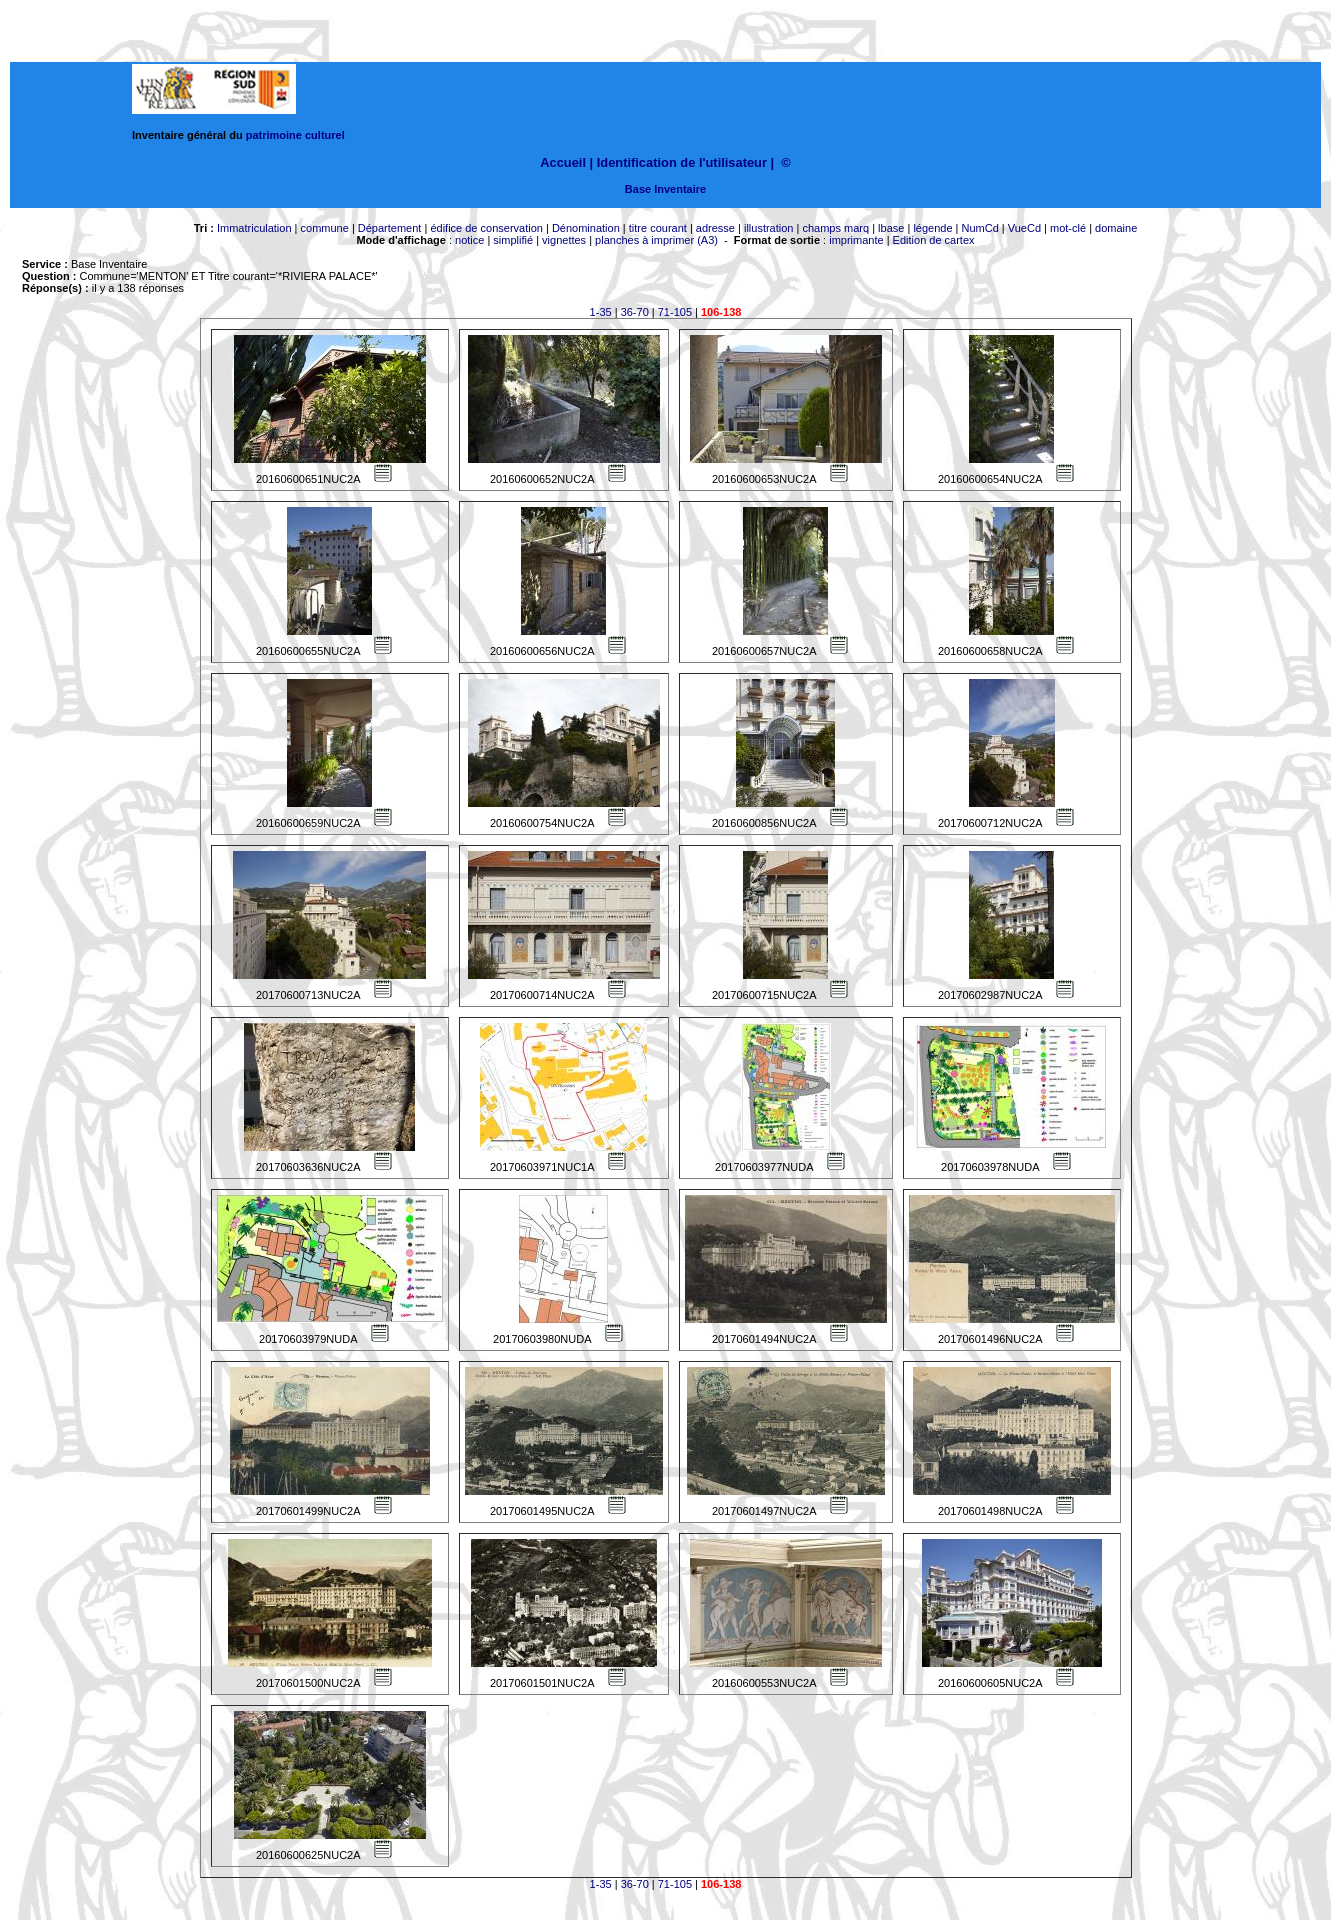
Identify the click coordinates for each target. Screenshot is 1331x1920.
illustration (769, 228)
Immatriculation (254, 228)
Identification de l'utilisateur (682, 162)
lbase (891, 228)
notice (469, 240)
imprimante (856, 240)
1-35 (601, 312)
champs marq (835, 228)
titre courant (658, 228)
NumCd (980, 228)
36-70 (635, 312)
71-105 (675, 312)
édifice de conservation (486, 228)
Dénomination (586, 228)
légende (932, 228)
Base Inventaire (665, 189)
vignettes (564, 240)
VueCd (1024, 228)
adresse (715, 228)
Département (390, 228)
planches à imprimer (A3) (656, 240)
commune (325, 228)
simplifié (513, 240)
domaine (1116, 228)
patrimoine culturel (295, 135)
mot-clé (1068, 228)
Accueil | (566, 162)
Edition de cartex (934, 240)
